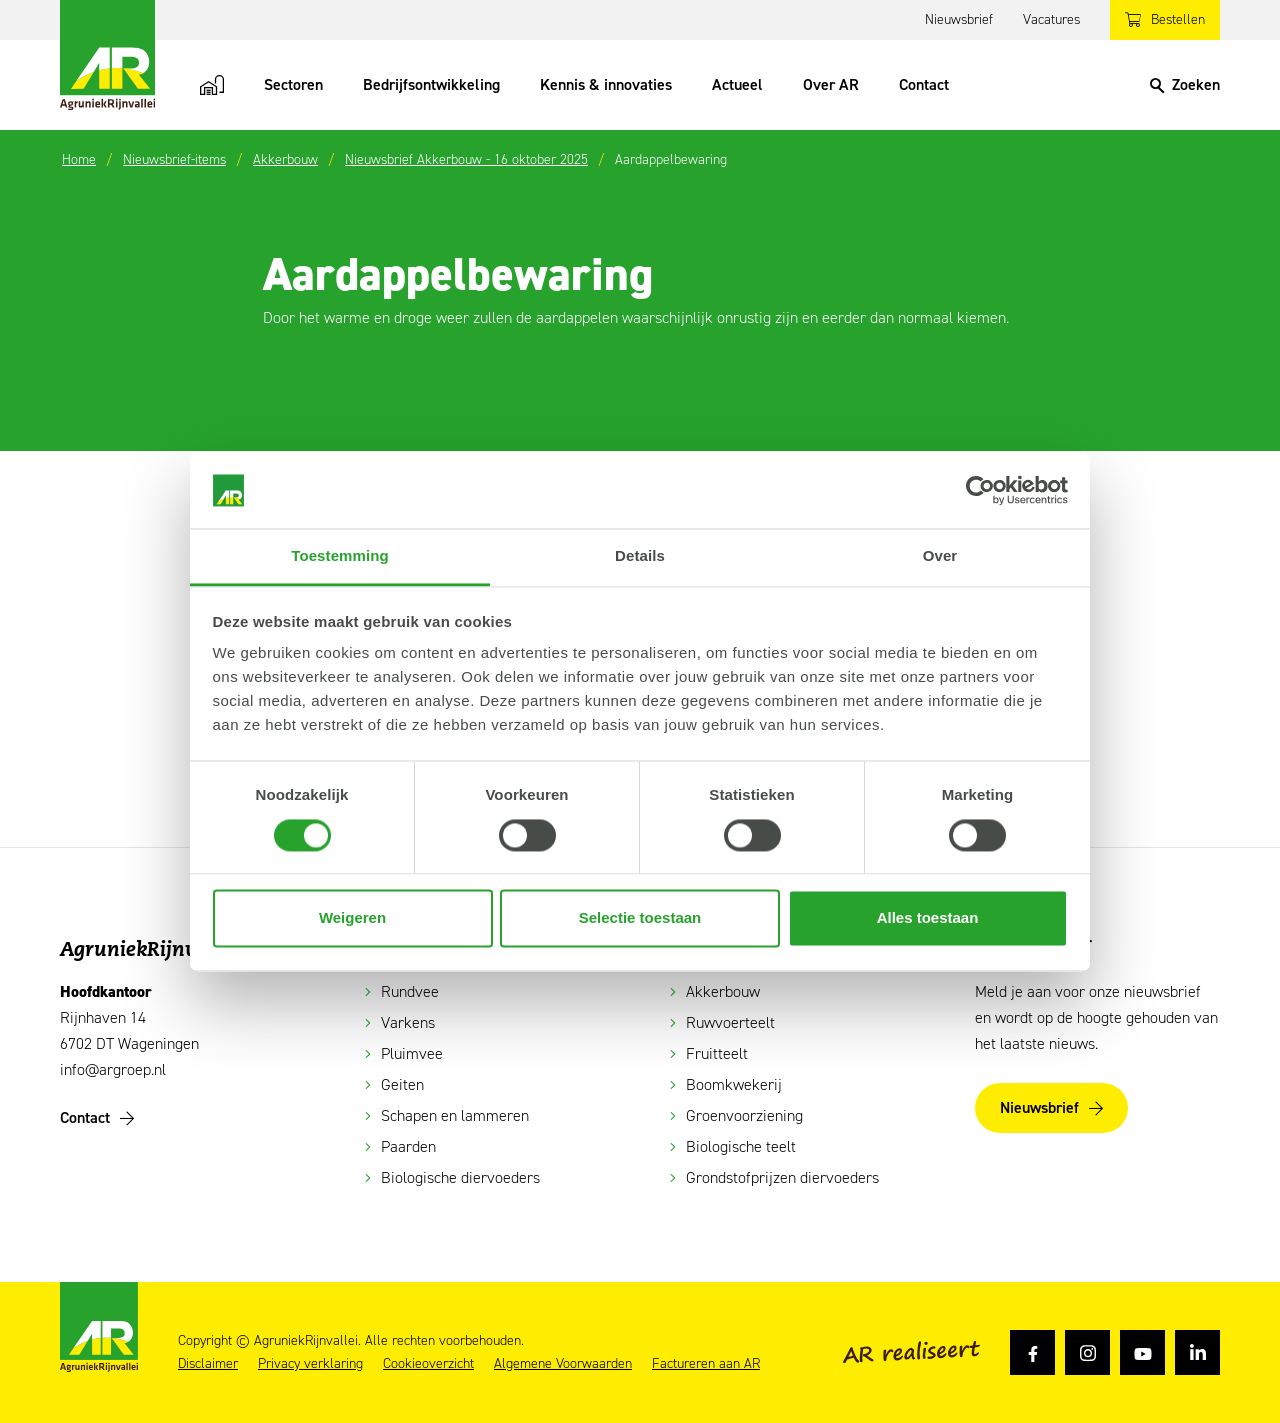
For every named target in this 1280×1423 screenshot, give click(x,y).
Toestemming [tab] (340, 556)
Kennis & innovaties (606, 84)
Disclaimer (208, 1364)
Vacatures (1051, 19)
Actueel (737, 84)
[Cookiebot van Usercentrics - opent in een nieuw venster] (980, 490)
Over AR (831, 84)
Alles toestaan (928, 918)
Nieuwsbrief (959, 19)
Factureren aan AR (706, 1364)
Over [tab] (940, 556)
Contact (924, 84)
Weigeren (352, 918)
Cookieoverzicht (428, 1364)
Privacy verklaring (310, 1364)
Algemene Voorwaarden (563, 1364)
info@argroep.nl (113, 1069)
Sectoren (293, 84)
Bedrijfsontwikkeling (431, 84)
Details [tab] (640, 556)
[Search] (1185, 85)
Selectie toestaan (640, 918)
